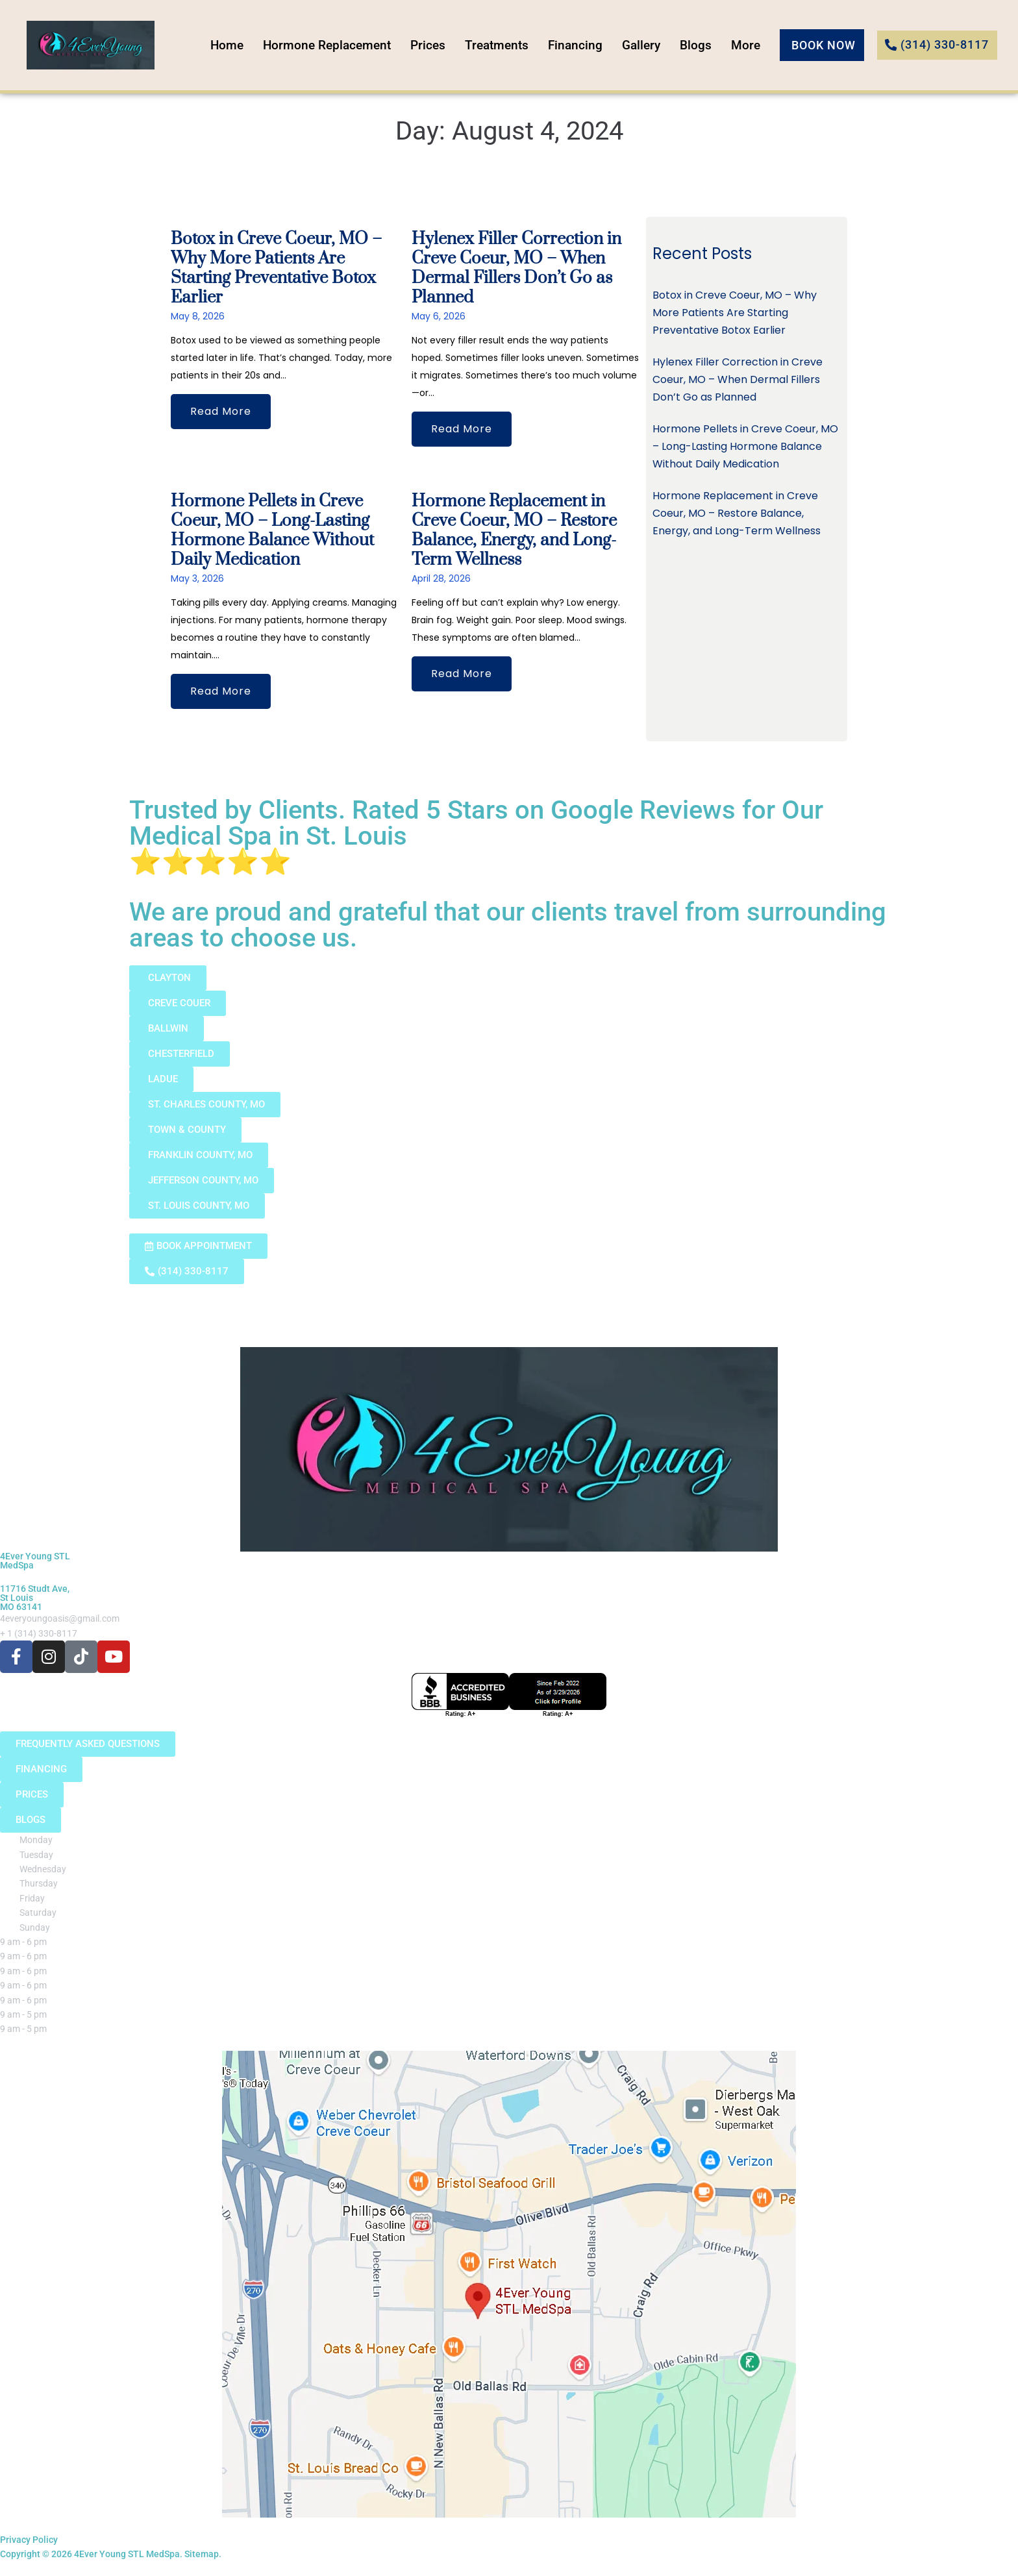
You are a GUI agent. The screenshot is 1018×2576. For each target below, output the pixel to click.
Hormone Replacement (335, 45)
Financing (583, 45)
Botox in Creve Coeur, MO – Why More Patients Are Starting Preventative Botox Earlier (276, 268)
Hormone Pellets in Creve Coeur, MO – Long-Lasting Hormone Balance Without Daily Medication (272, 531)
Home (235, 45)
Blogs (704, 45)
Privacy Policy (29, 2539)
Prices (436, 45)
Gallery (649, 45)
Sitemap (201, 2554)
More (754, 45)
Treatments (505, 45)
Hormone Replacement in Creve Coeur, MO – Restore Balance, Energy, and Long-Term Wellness (514, 531)
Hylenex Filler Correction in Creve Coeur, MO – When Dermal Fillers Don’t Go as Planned (516, 268)
